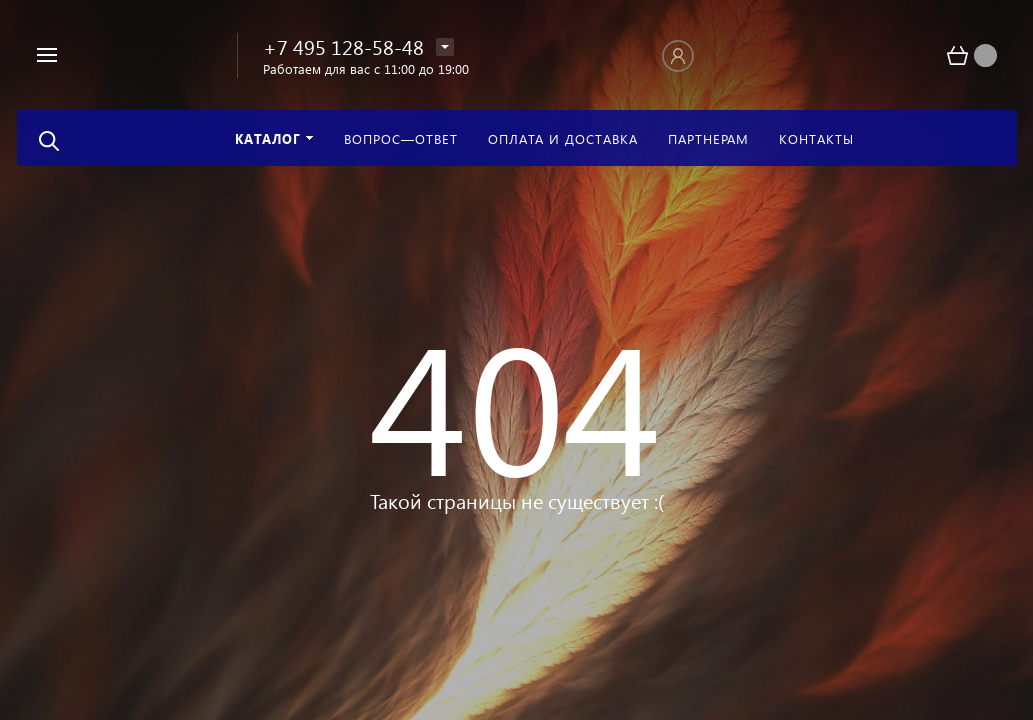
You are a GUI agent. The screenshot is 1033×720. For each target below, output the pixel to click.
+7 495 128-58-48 (343, 46)
